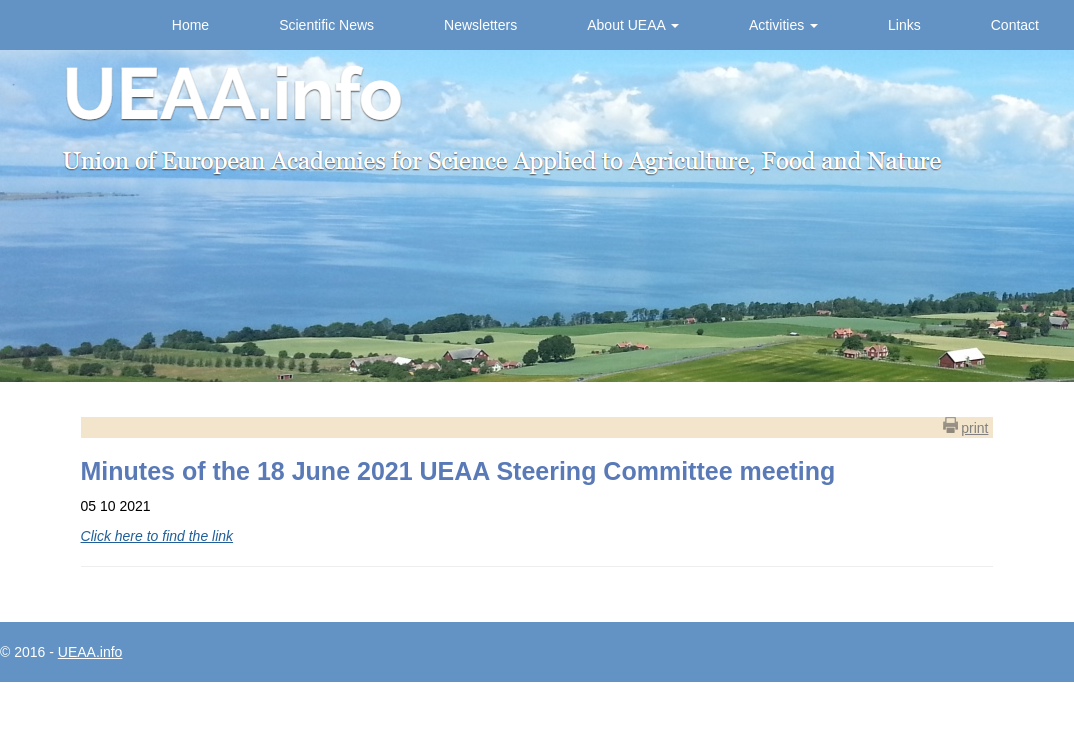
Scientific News (326, 25)
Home (190, 25)
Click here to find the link (157, 536)
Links (904, 25)
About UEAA (633, 25)
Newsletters (480, 25)
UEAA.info (90, 652)
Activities (783, 25)
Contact (1015, 25)
